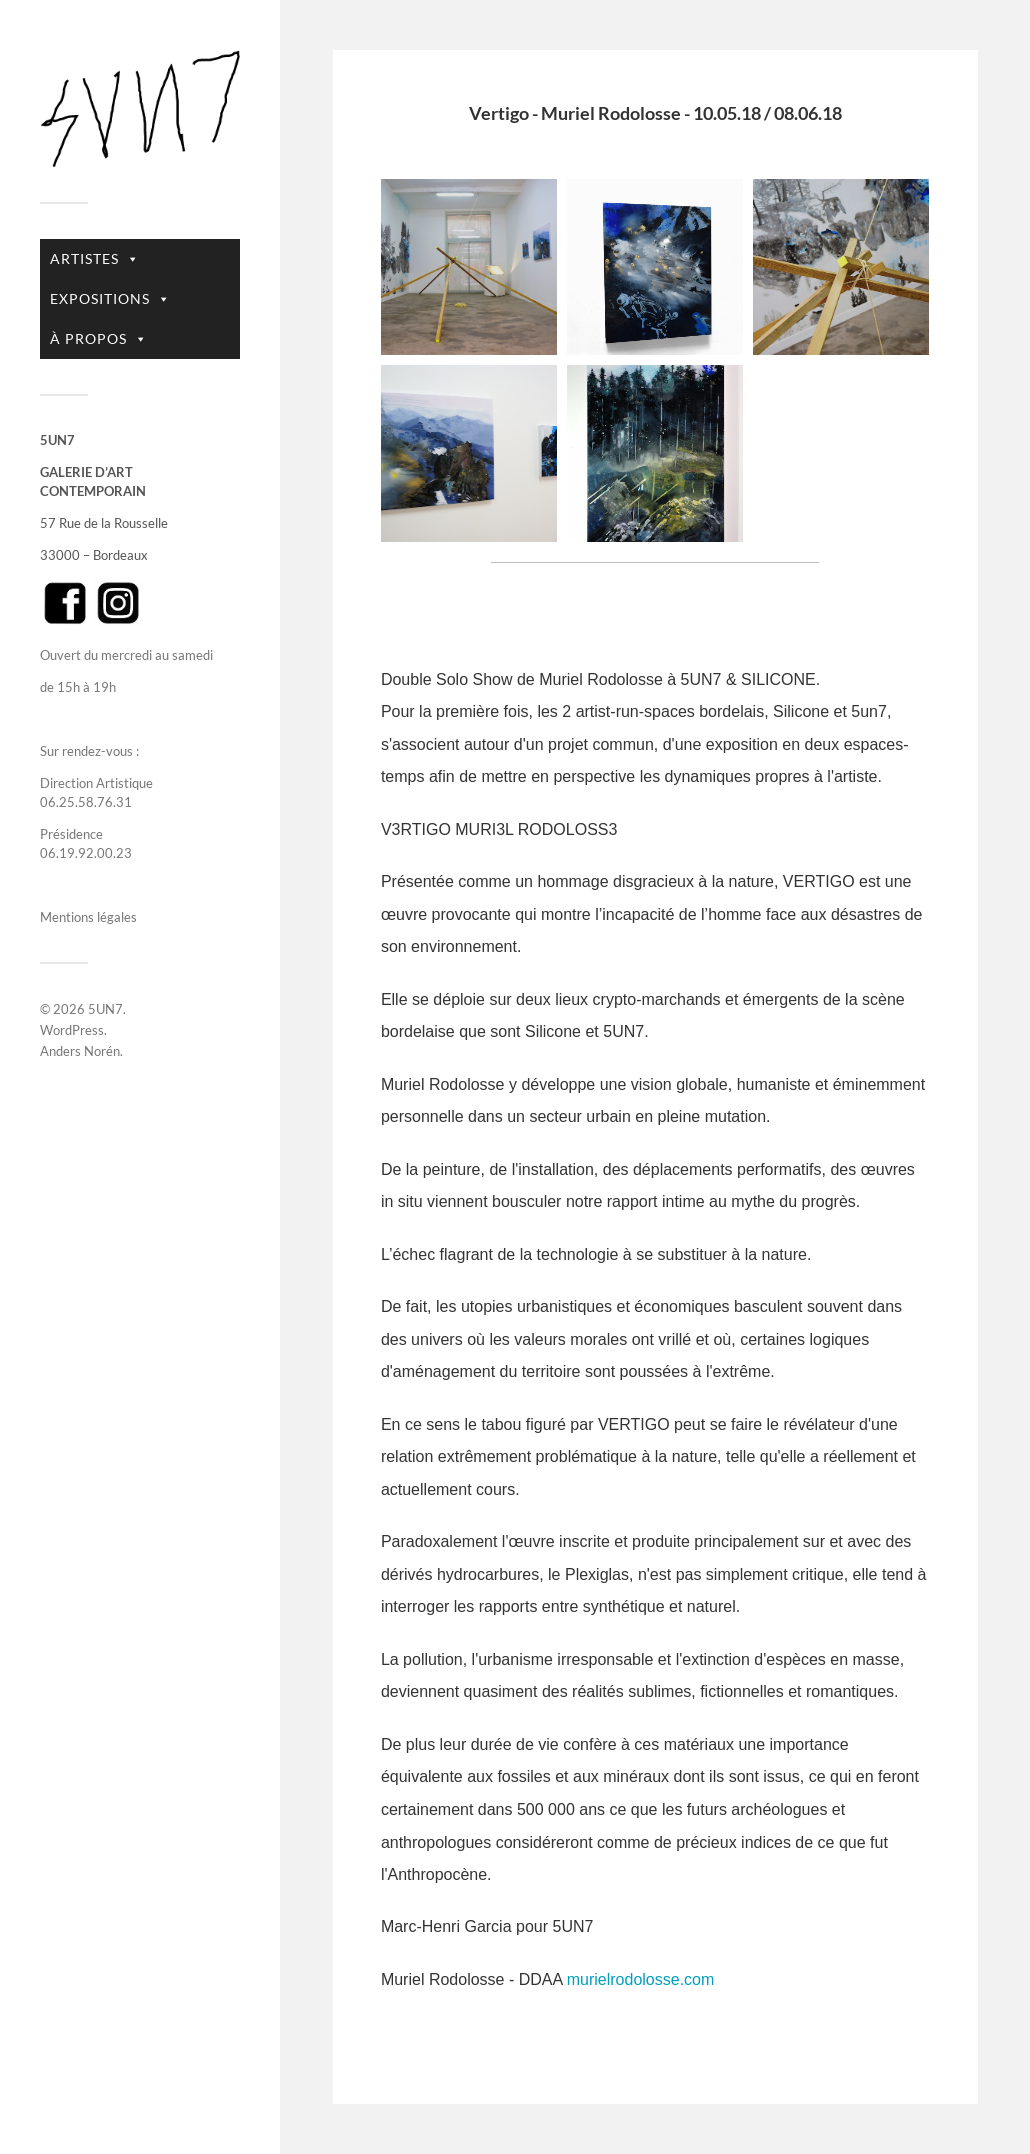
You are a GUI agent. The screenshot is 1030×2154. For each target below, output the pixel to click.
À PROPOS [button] (99, 339)
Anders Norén (80, 1051)
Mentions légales (88, 917)
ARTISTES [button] (95, 259)
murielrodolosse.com (641, 1979)
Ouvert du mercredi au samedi (126, 655)
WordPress (72, 1030)
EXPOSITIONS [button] (110, 299)
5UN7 (105, 1009)
